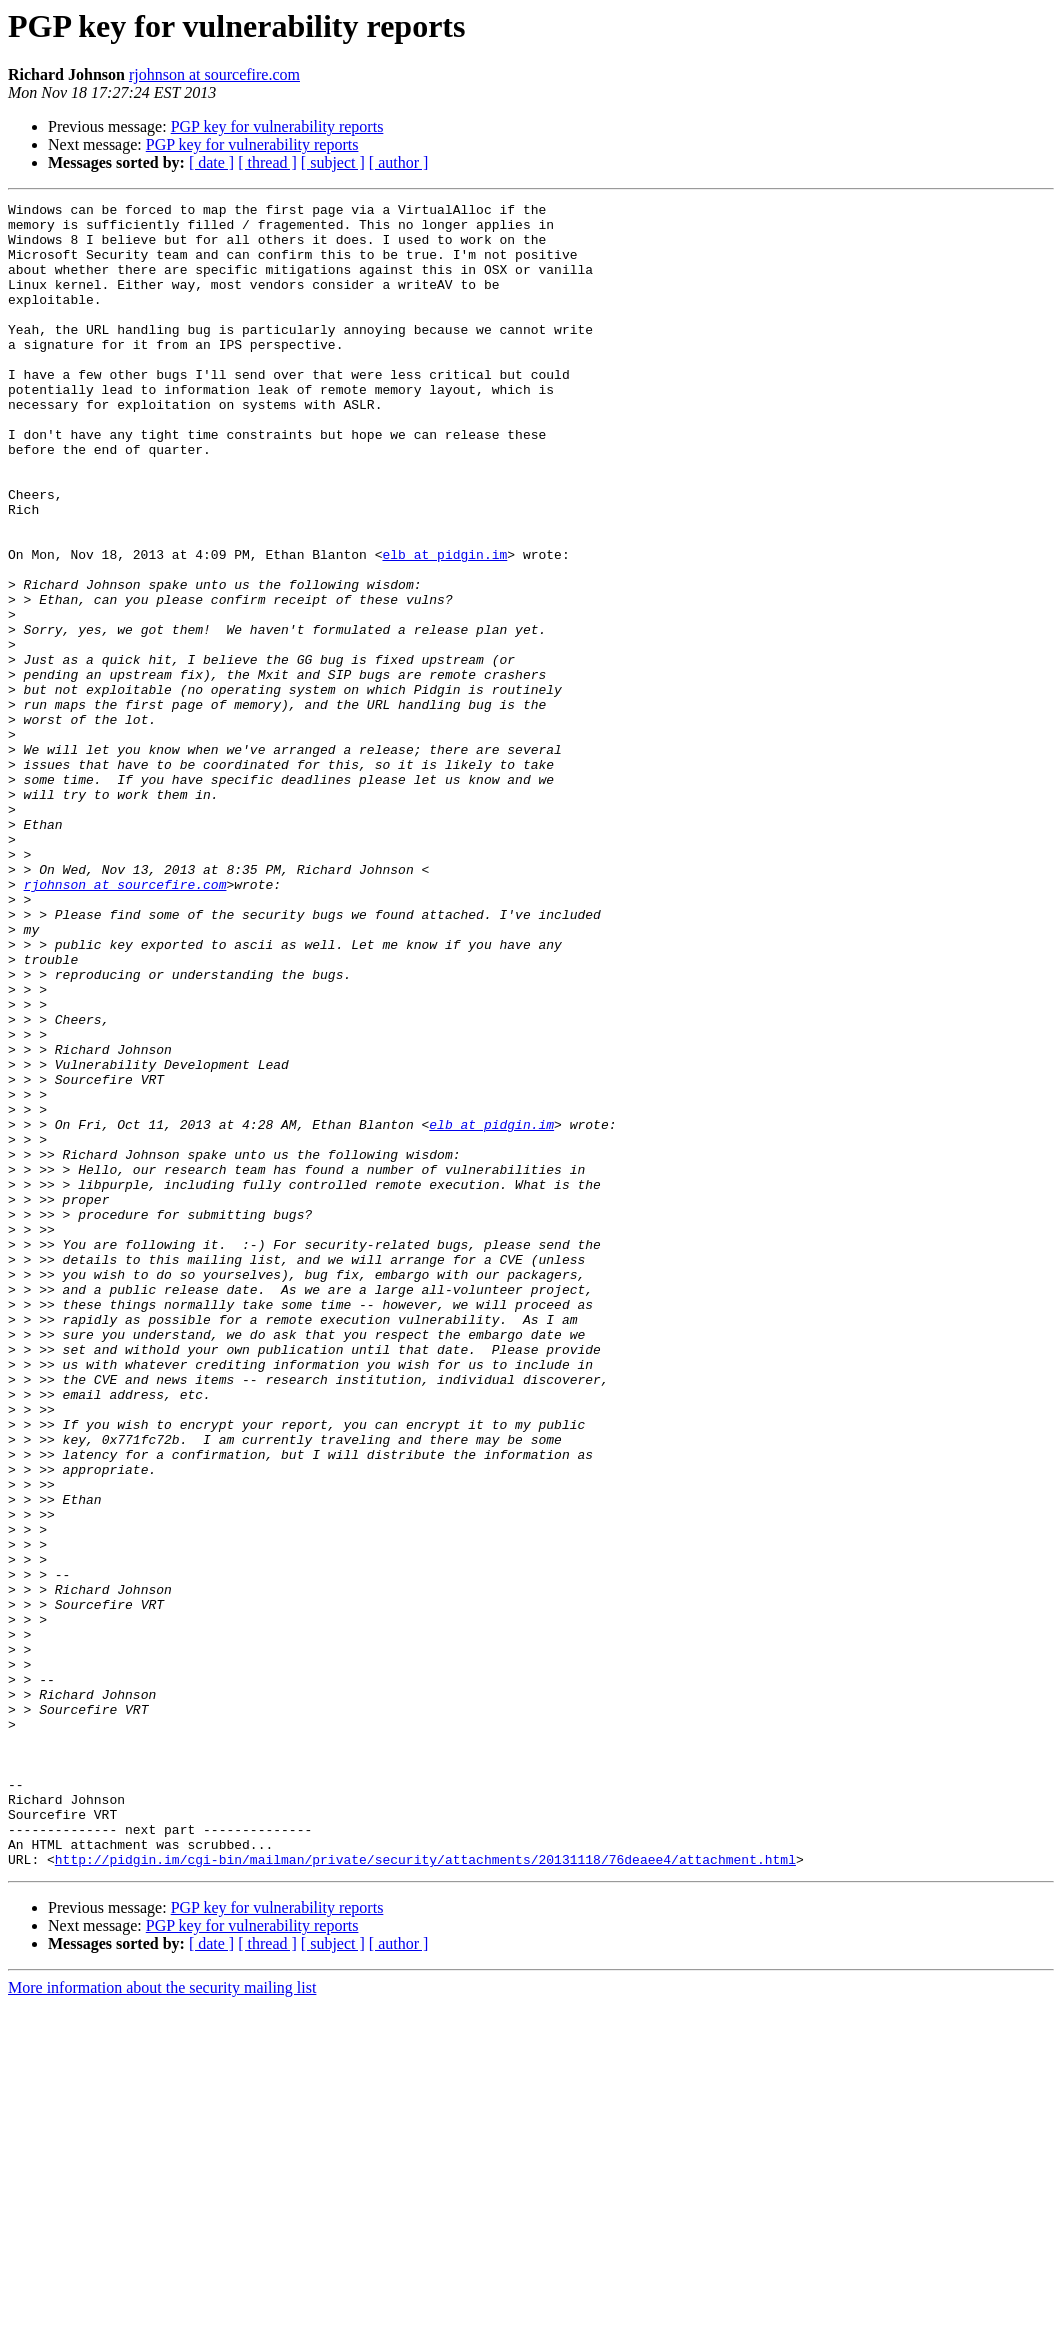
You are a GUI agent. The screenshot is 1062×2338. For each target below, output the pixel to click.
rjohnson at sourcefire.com (214, 74)
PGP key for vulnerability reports (277, 126)
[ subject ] (333, 162)
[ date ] (211, 162)
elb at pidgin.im (444, 626)
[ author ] (399, 162)
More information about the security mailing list (162, 2320)
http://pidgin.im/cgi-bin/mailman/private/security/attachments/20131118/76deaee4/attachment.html (425, 2192)
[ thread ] (267, 162)
